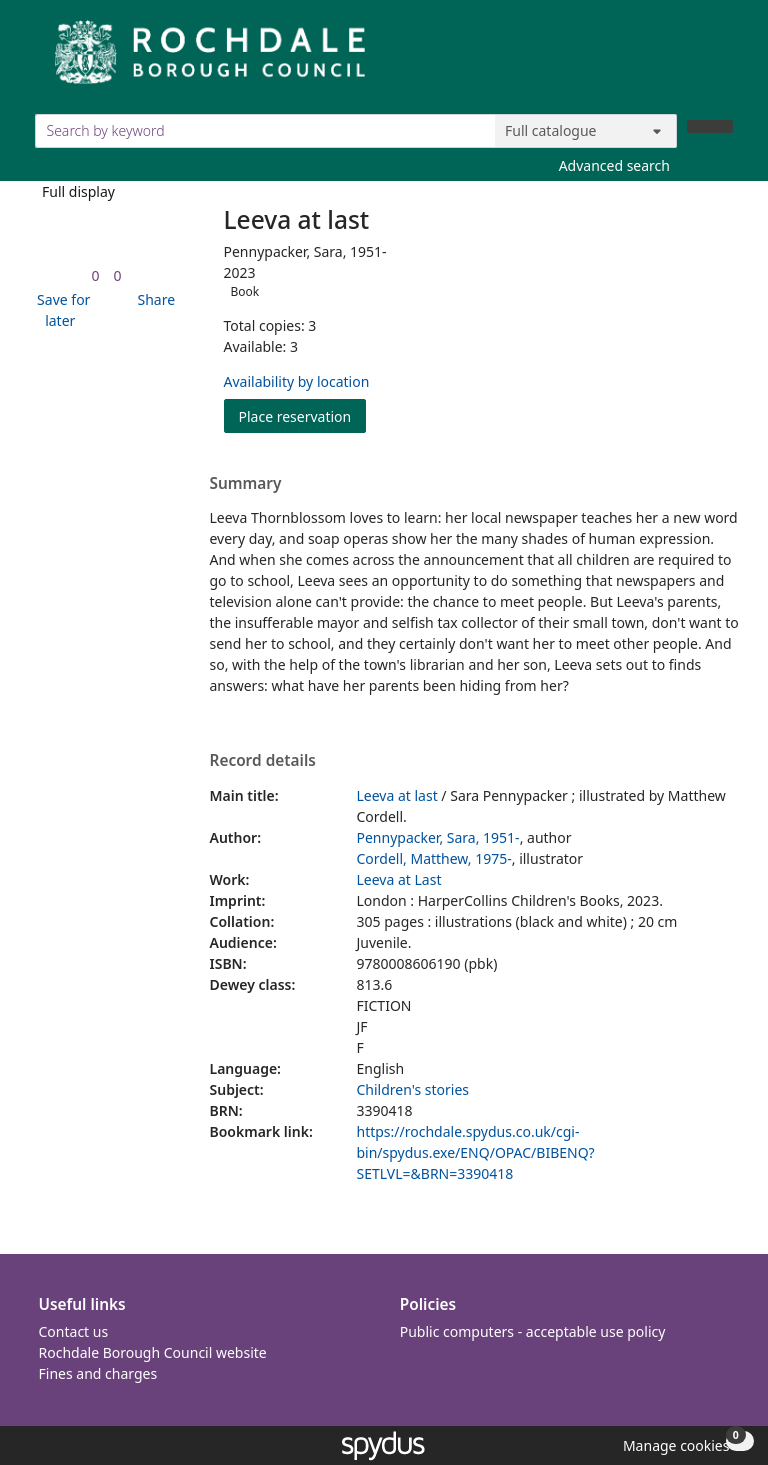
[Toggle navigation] (722, 59)
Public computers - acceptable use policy (533, 1331)
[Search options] (586, 131)
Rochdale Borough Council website (153, 1352)
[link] (95, 275)
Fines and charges (98, 1373)
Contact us (74, 1331)
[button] (61, 310)
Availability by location (297, 381)
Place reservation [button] (303, 415)
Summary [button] (246, 484)
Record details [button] (263, 761)
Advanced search (614, 165)
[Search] (710, 126)
